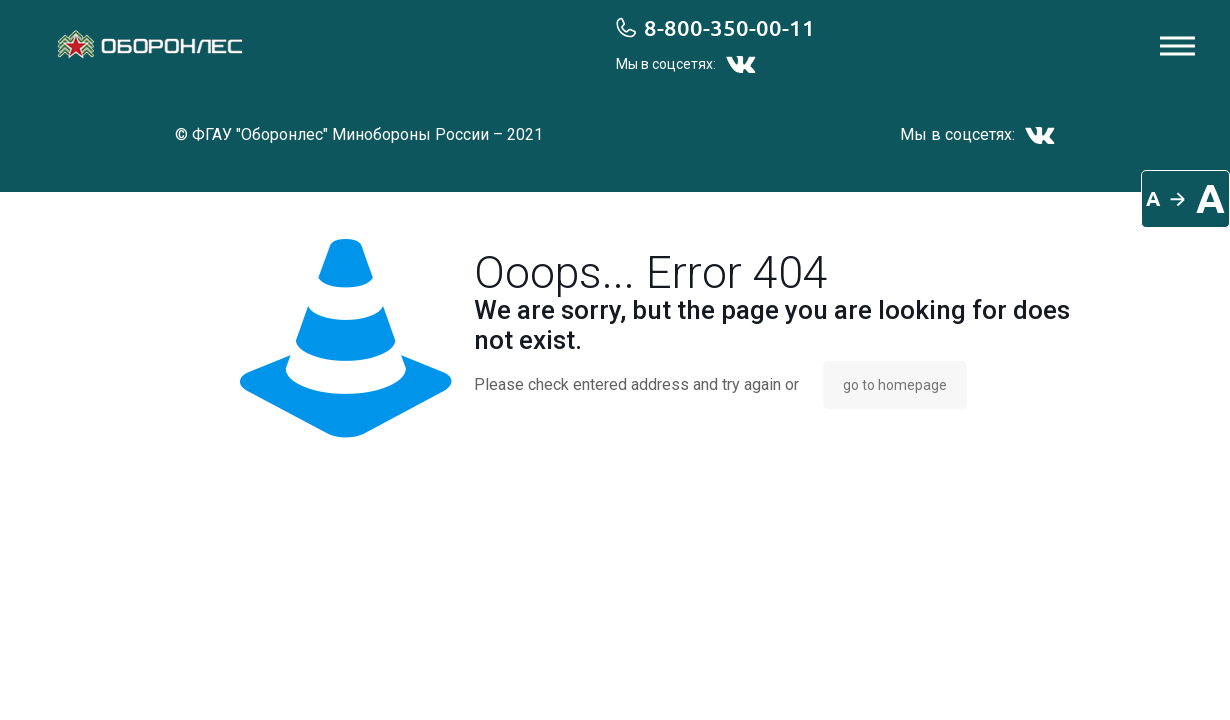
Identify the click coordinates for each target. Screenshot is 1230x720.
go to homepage (895, 385)
